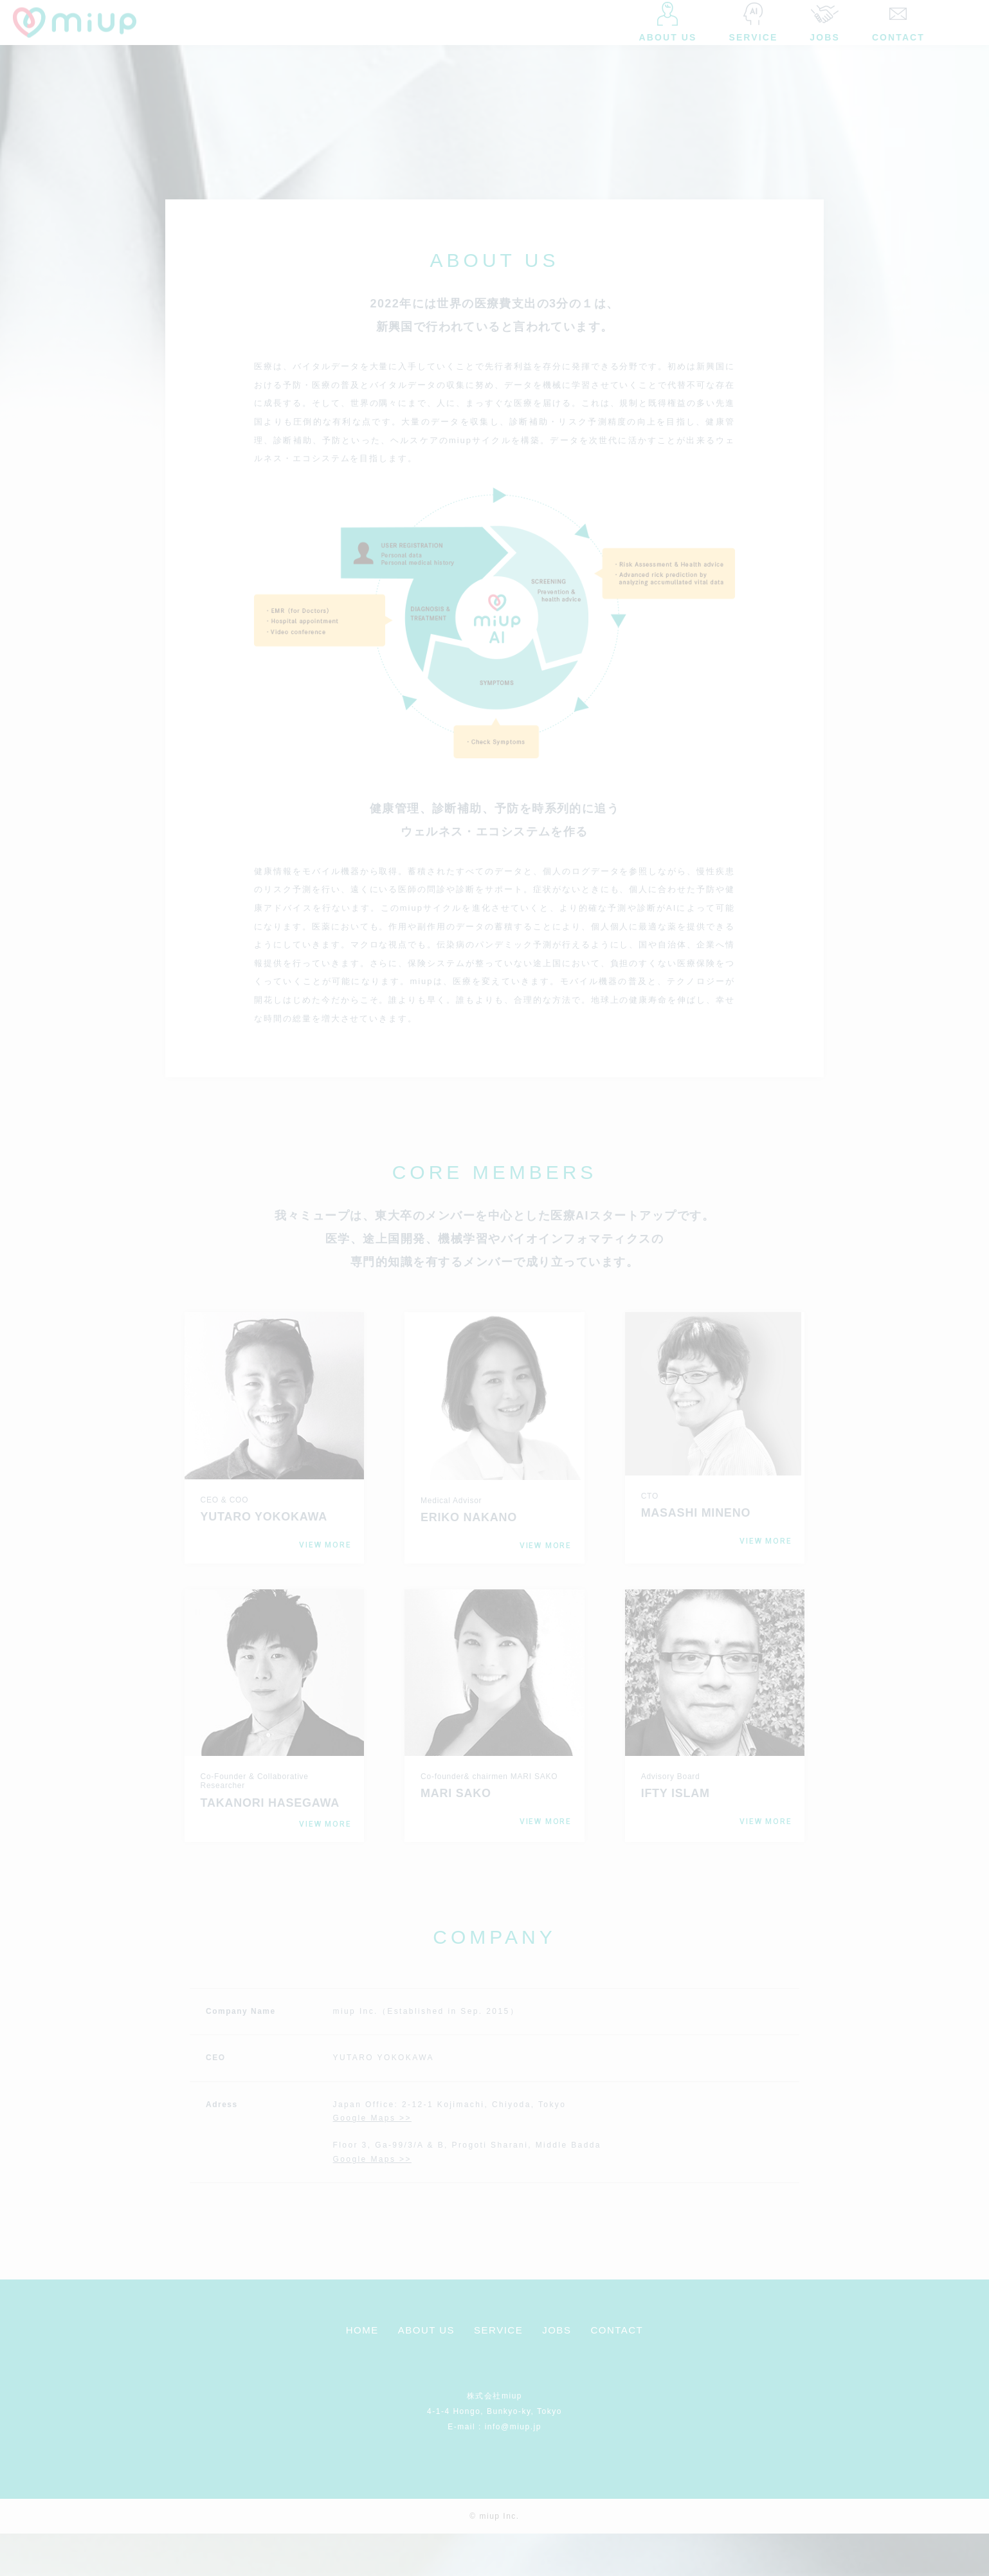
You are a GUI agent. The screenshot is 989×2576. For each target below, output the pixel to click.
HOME (362, 2372)
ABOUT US (426, 2372)
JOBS (556, 2372)
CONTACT (616, 2372)
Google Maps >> (372, 2160)
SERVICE (498, 2372)
